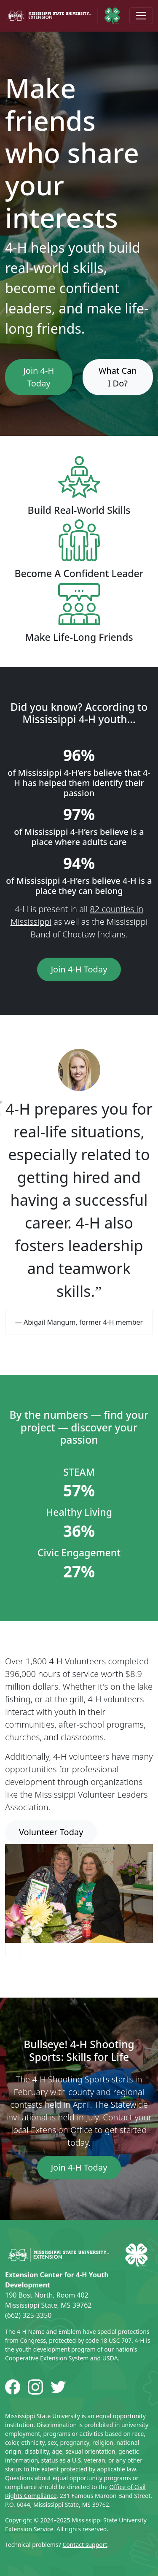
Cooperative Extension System (46, 2358)
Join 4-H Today (38, 377)
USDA (110, 2358)
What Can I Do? (118, 377)
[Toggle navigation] (141, 15)
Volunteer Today (51, 1832)
